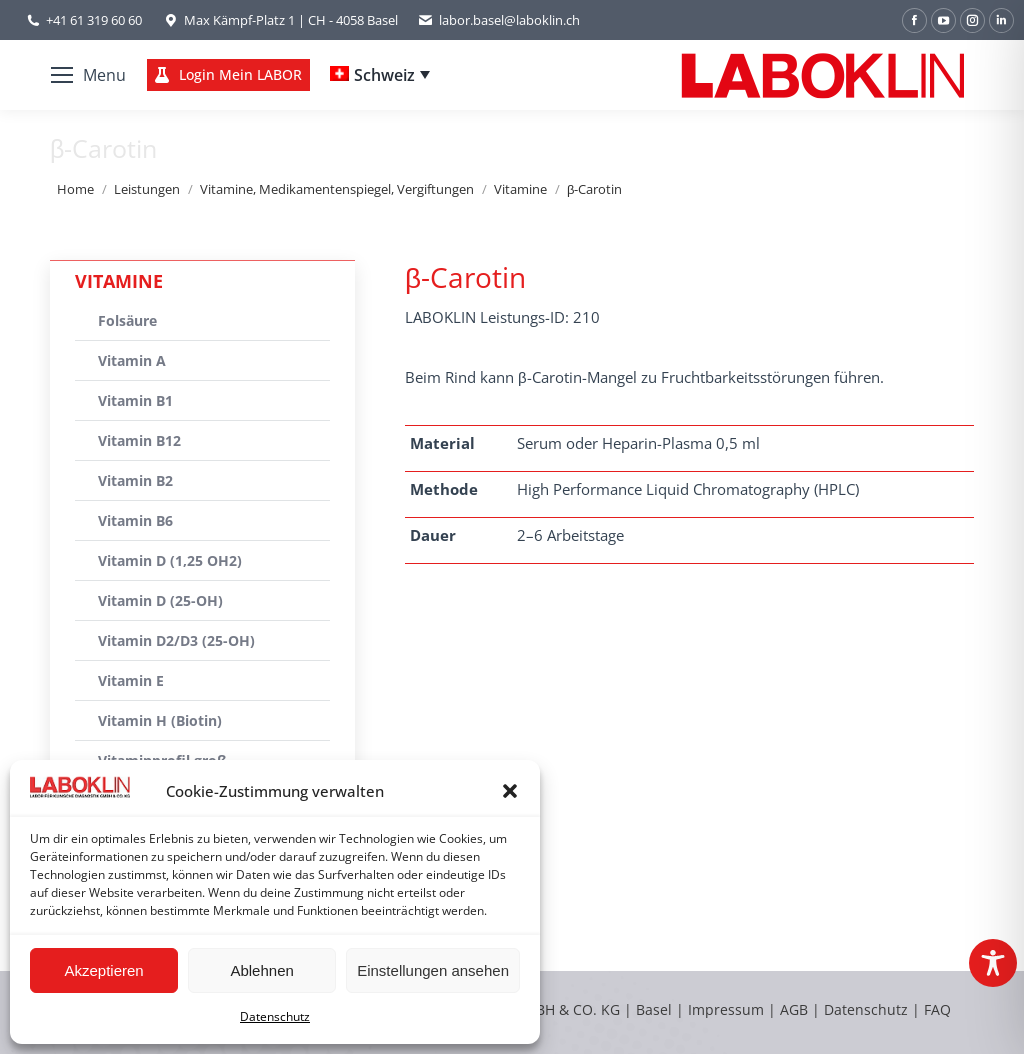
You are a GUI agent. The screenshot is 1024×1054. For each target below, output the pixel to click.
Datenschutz (275, 1016)
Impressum (726, 1009)
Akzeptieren (103, 970)
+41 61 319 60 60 (94, 20)
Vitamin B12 (139, 440)
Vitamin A (132, 360)
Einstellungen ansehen (433, 970)
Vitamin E (131, 680)
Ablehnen (261, 970)
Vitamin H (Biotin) (160, 720)
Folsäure (127, 320)
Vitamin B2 (135, 480)
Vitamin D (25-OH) (160, 600)
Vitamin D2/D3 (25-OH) (176, 640)
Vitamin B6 (135, 520)
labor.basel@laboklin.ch (499, 20)
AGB (796, 1009)
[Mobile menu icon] (88, 75)
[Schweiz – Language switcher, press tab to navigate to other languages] (380, 75)
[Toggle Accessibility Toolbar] (993, 963)
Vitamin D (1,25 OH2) (170, 560)
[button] (510, 791)
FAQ (937, 1009)
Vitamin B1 (135, 400)
